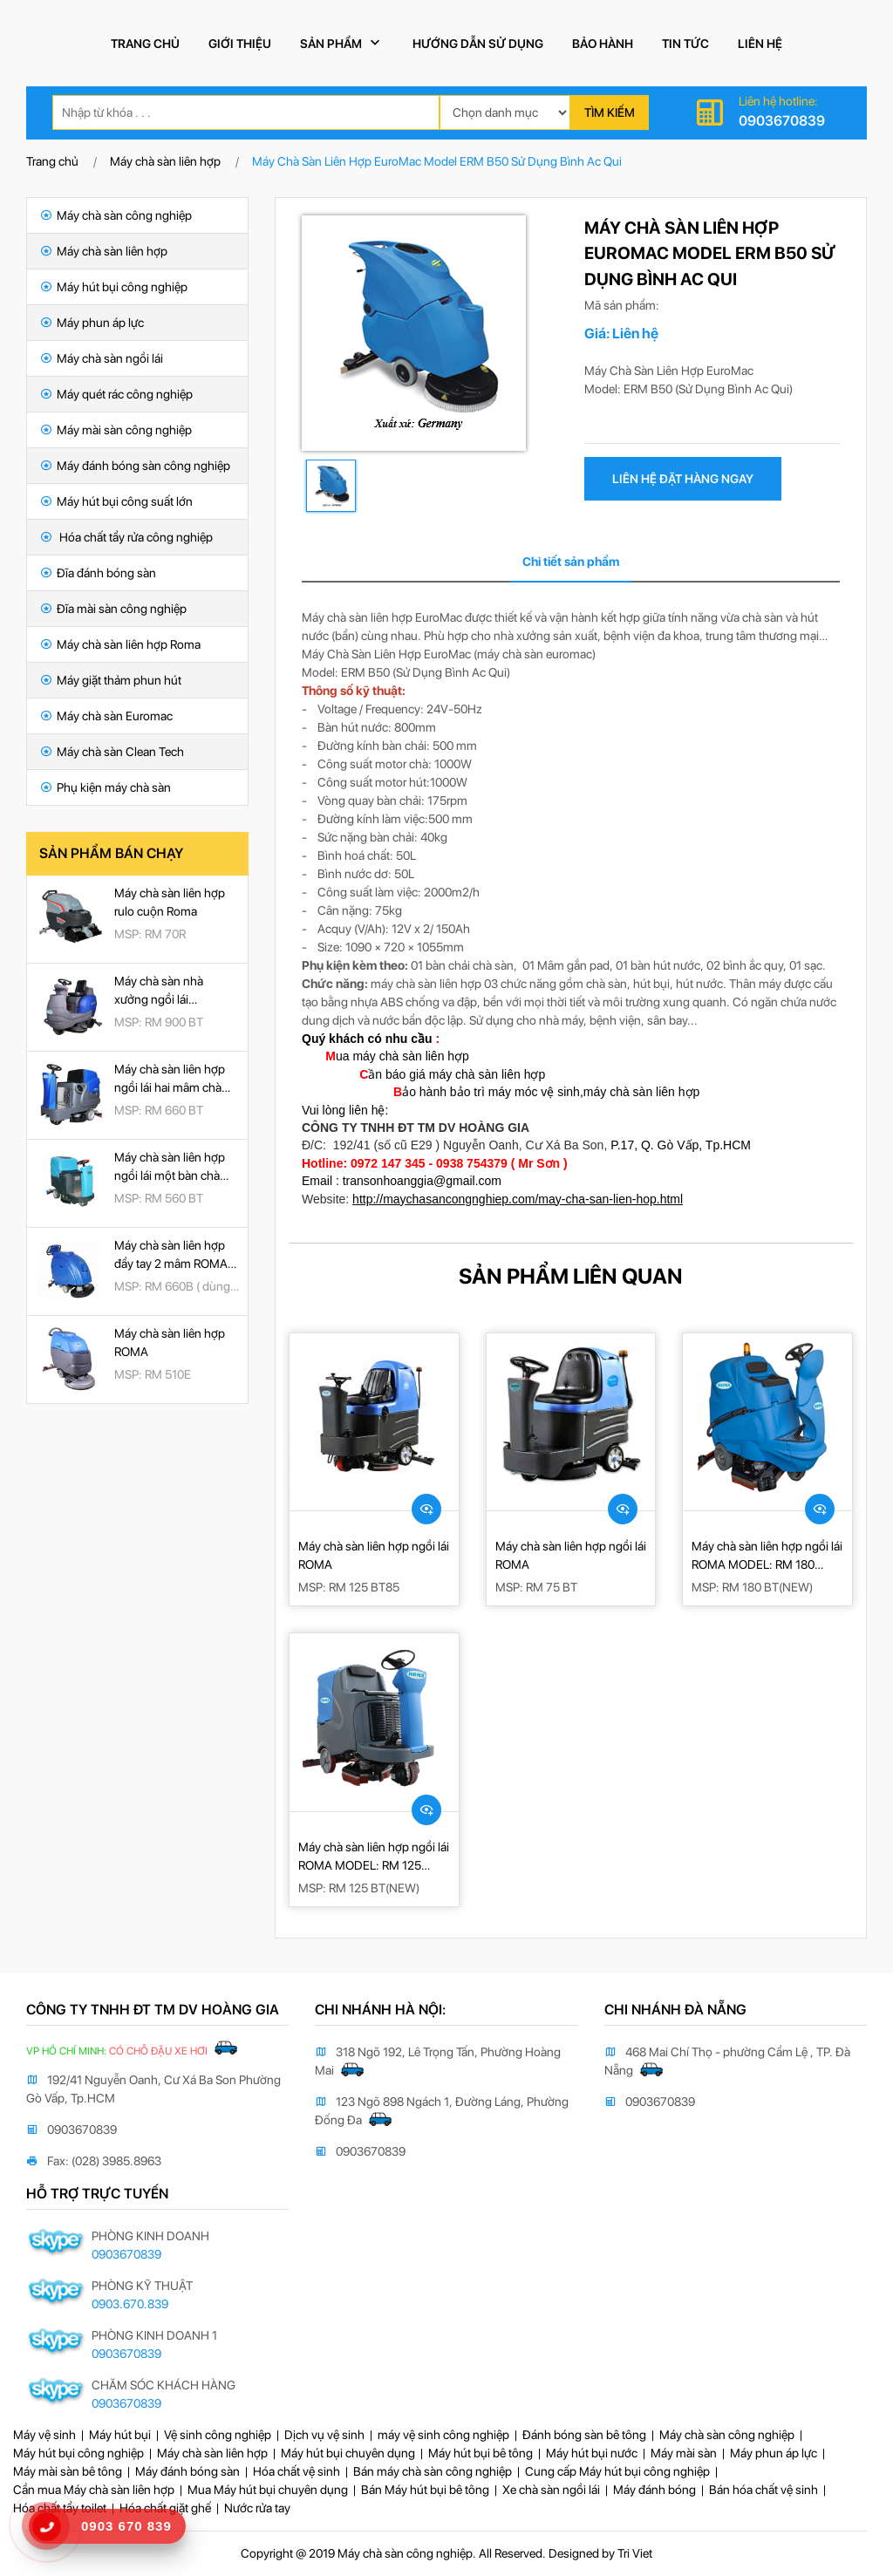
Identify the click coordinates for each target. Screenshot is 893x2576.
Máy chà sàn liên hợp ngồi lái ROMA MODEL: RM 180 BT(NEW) (767, 1556)
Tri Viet (634, 2553)
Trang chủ (145, 44)
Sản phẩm (342, 43)
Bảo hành (602, 44)
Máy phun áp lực (92, 323)
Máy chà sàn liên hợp (165, 161)
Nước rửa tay (257, 2508)
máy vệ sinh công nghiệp (443, 2435)
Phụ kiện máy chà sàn (105, 787)
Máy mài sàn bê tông (67, 2471)
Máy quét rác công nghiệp (116, 394)
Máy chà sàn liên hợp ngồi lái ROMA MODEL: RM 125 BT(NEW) (373, 1857)
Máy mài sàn (684, 2453)
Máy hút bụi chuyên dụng (348, 2453)
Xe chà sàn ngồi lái (551, 2490)
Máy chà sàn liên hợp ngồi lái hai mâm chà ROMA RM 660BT (169, 1079)
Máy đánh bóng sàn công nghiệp (135, 466)
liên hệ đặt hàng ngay (682, 479)
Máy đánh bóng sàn (187, 2471)
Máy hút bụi (120, 2435)
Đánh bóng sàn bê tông (584, 2435)
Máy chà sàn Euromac (106, 716)
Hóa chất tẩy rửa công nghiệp (126, 537)
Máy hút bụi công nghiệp (113, 287)
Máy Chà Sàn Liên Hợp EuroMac (386, 654)
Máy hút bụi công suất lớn (116, 501)
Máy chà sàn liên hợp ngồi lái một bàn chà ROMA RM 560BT (169, 1167)
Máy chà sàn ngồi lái (101, 358)
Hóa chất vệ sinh (296, 2471)
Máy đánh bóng (654, 2490)
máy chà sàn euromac (534, 654)
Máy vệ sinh (44, 2435)
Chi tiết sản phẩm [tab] (570, 562)
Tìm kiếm (609, 112)
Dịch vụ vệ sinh (324, 2435)
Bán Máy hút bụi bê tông (425, 2490)
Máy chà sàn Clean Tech (112, 752)
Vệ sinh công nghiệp (217, 2435)
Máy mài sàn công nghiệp (116, 430)
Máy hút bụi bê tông (480, 2453)
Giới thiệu (239, 44)
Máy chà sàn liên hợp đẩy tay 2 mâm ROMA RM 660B (171, 1255)
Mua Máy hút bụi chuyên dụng (267, 2490)
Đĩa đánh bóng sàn (98, 573)
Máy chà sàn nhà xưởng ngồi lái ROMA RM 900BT (160, 991)
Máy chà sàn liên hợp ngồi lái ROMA (373, 1555)
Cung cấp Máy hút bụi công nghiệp (617, 2471)
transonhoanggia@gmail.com (422, 1181)
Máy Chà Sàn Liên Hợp (644, 371)
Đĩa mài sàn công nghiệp (113, 609)
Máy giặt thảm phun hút (110, 680)
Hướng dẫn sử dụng (477, 44)
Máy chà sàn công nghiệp (116, 215)
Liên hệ (760, 44)
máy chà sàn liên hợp (426, 984)
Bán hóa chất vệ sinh (763, 2490)
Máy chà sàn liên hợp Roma (120, 644)
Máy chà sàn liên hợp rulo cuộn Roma (169, 902)
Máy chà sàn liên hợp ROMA (169, 1342)
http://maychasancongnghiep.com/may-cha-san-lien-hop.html (517, 1199)
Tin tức (685, 44)
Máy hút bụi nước (591, 2453)
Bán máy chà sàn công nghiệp (432, 2471)
